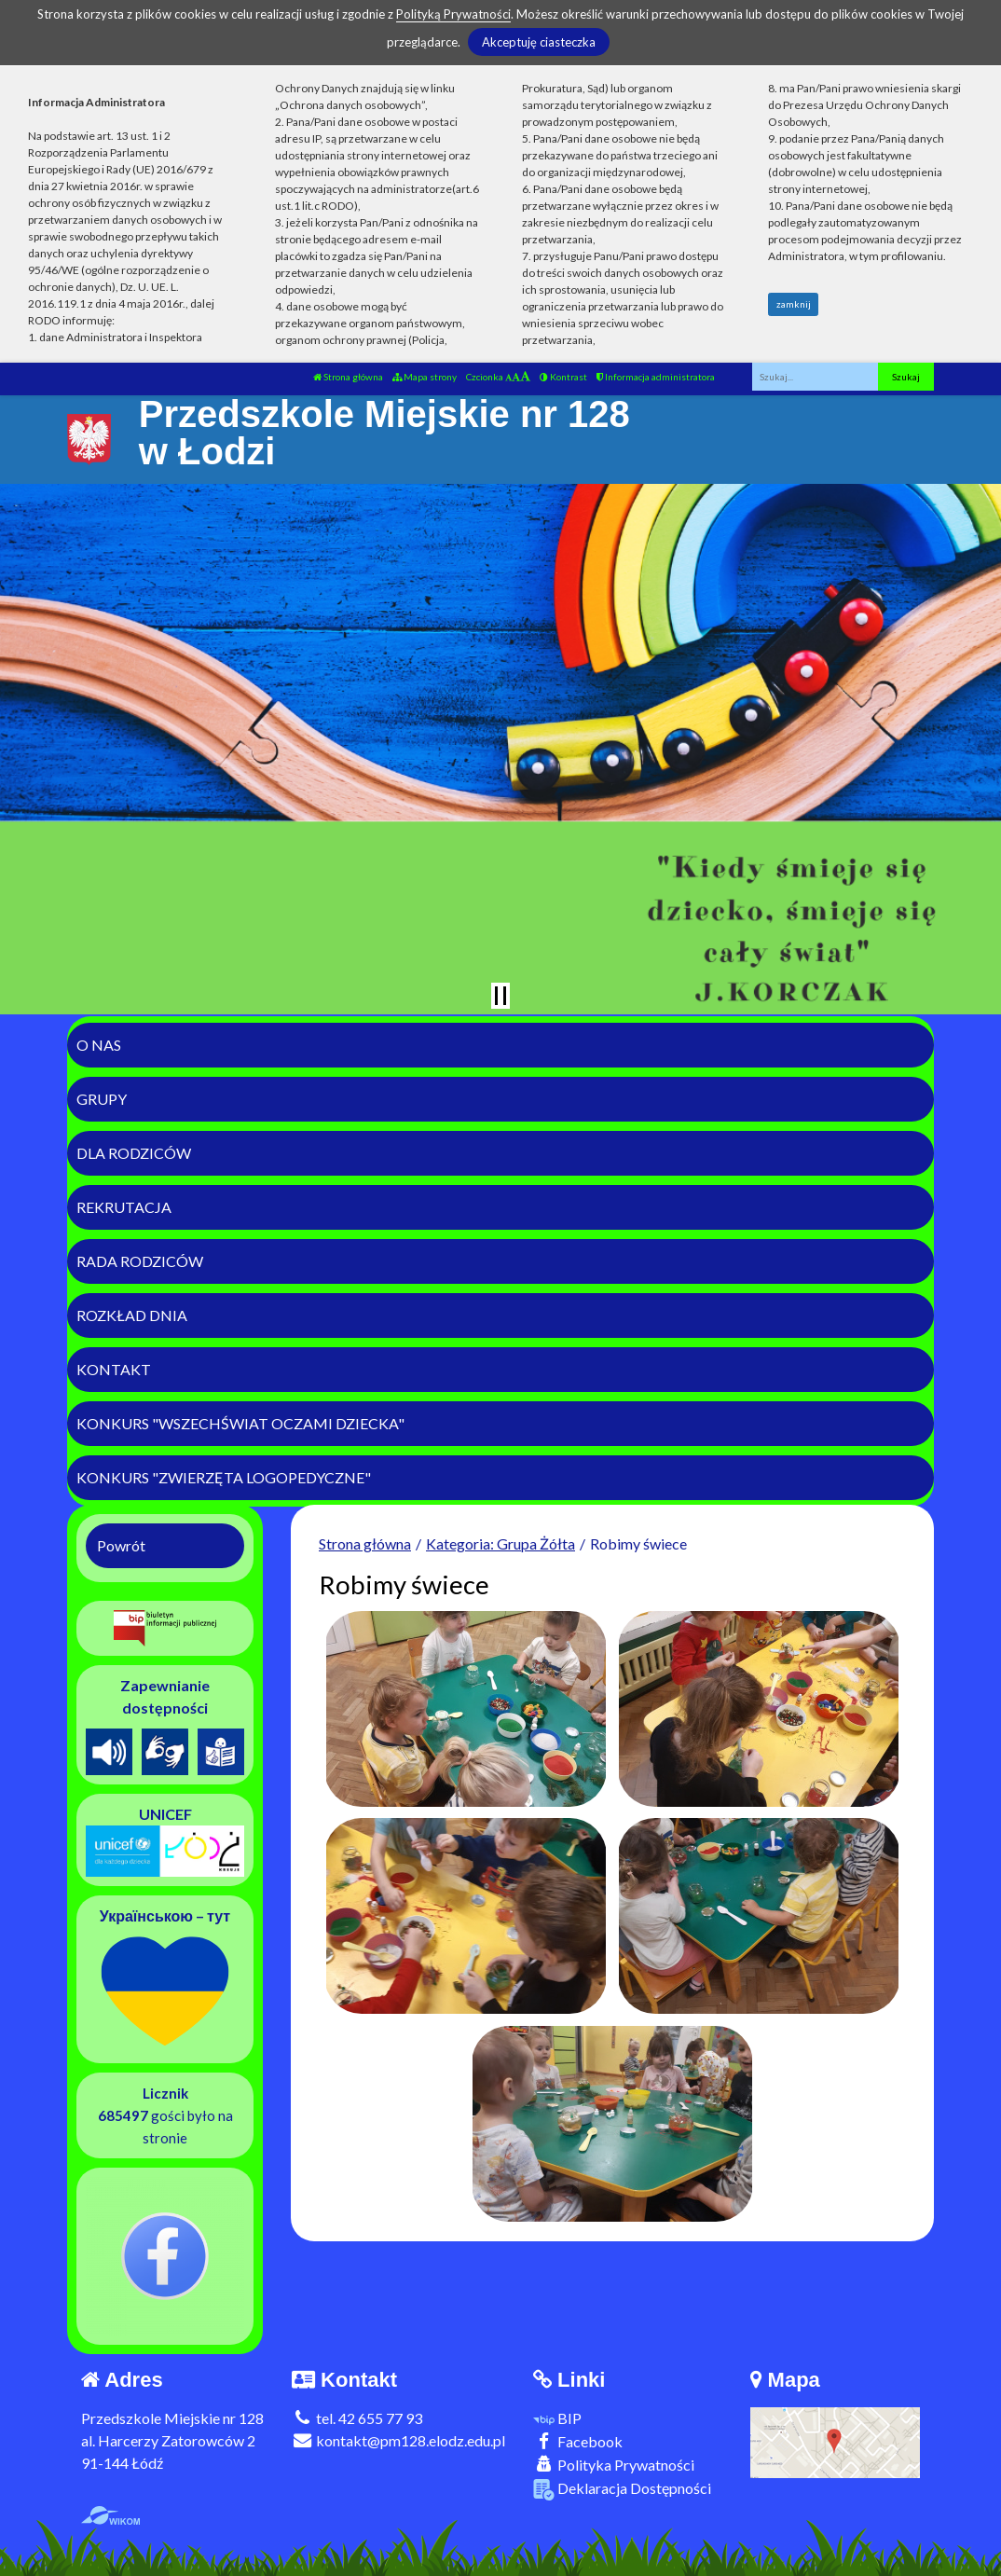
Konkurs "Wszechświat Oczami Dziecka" (240, 1423)
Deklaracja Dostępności (622, 2489)
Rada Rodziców (139, 1261)
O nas (98, 1045)
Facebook (578, 2441)
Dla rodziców (133, 1153)
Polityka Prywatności (613, 2464)
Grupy (101, 1099)
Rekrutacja (123, 1207)
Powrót (121, 1545)
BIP (557, 2418)
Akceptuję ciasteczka (539, 41)
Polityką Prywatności (453, 14)
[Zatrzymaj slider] (500, 995)
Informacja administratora (655, 376)
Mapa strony (424, 376)
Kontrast (563, 376)
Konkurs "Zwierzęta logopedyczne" (223, 1477)
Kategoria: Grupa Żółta (500, 1543)
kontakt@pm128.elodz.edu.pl (398, 2440)
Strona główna (348, 376)
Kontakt (113, 1369)
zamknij (793, 304)
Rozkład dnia (131, 1315)
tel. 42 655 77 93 (357, 2418)
